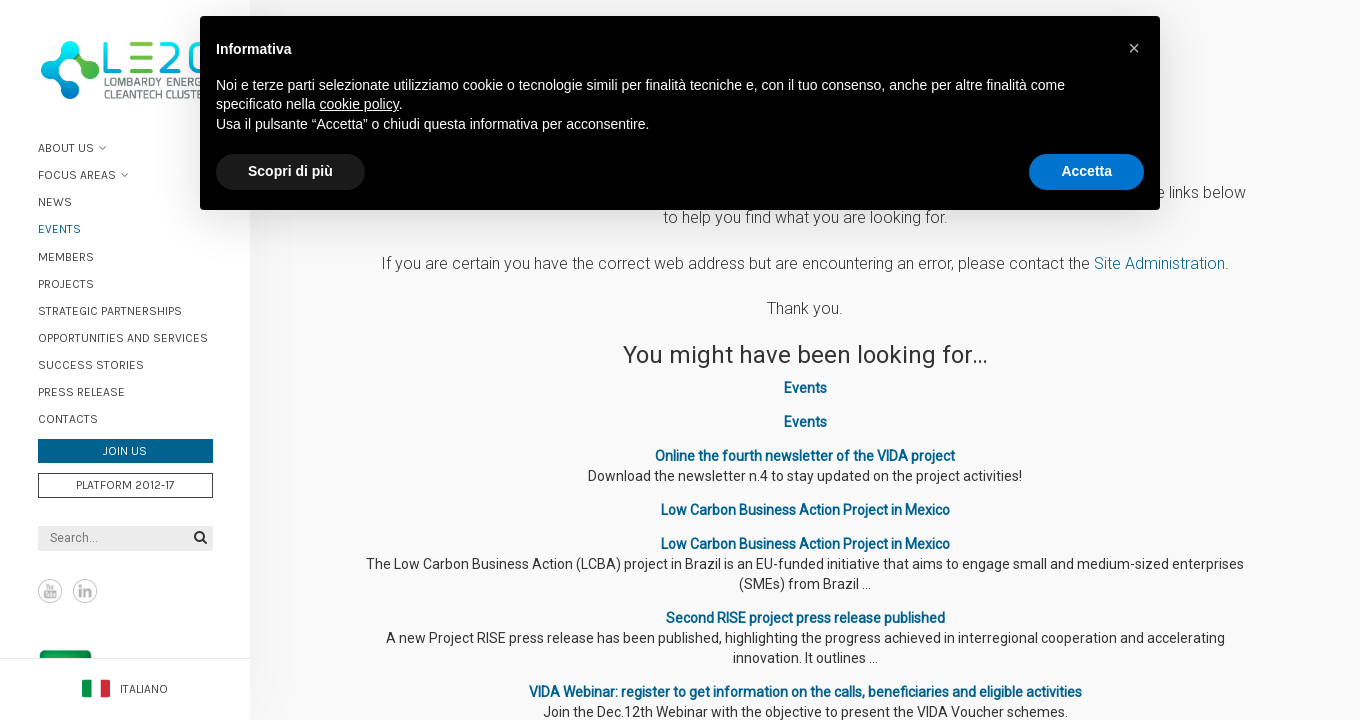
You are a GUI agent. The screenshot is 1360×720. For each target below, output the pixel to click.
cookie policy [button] (359, 104)
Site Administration (1159, 263)
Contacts (68, 419)
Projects (66, 284)
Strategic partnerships (110, 311)
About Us (66, 148)
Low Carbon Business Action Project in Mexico (805, 510)
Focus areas (77, 175)
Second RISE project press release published (805, 618)
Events (59, 229)
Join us (125, 451)
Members (66, 257)
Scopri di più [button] (290, 171)
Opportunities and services (123, 338)
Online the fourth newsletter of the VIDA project (805, 456)
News (55, 202)
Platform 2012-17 (125, 485)
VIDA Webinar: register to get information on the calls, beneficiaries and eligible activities (805, 692)
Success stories (91, 365)
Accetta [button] (1086, 171)
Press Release (81, 392)
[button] (1134, 48)
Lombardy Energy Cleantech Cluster (125, 70)
